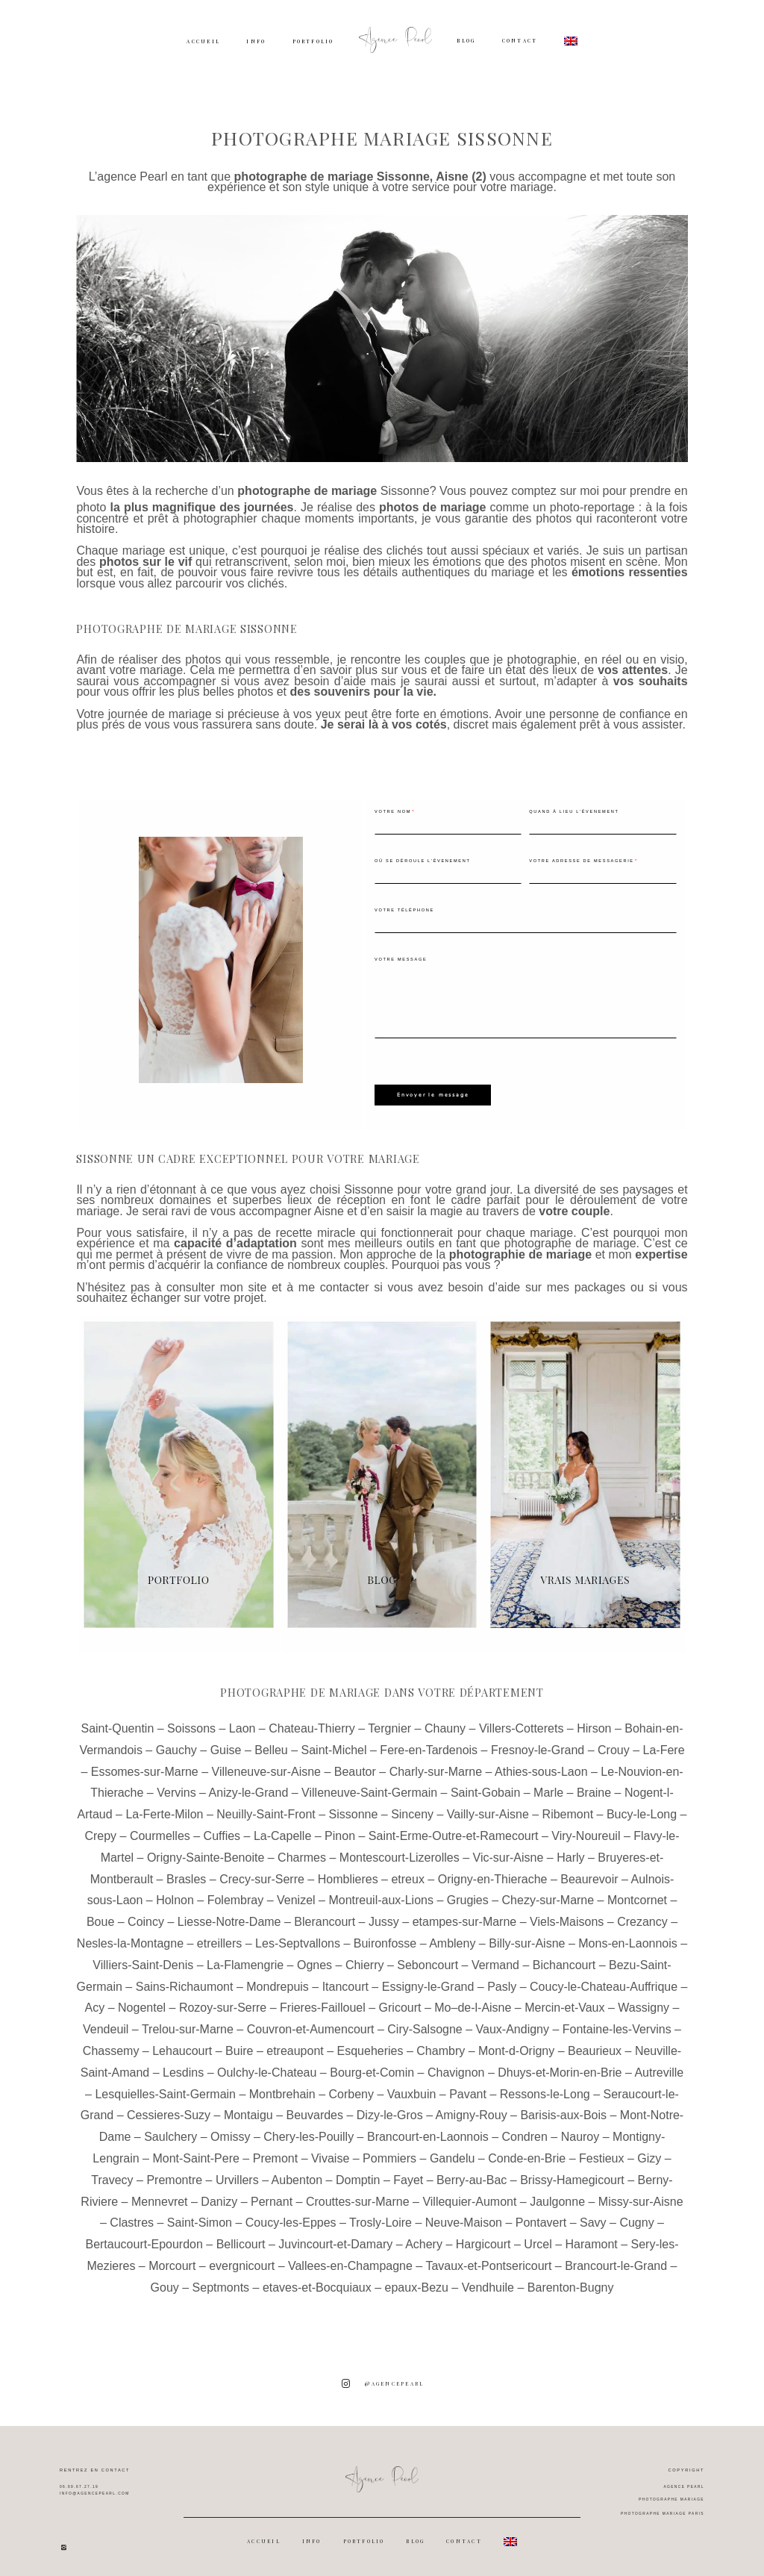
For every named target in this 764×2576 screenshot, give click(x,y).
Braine (594, 1788)
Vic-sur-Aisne (508, 1852)
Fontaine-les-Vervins (617, 2024)
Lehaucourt (182, 2045)
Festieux (601, 2153)
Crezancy (642, 1916)
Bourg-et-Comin (372, 2067)
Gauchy (176, 1744)
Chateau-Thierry (312, 1723)
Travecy (112, 2174)
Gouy (165, 2282)
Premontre (174, 2174)
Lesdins (183, 2067)
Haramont (591, 2239)
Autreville (658, 2067)
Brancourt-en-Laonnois (428, 2131)
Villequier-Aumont (469, 2196)
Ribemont (567, 1809)
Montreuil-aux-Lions (380, 1895)
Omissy (230, 2131)
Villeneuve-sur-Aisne (266, 1766)
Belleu (270, 1744)
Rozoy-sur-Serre (222, 2003)
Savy (593, 2218)
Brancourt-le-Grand (616, 2260)
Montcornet (637, 1895)
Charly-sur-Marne (435, 1766)
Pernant (271, 2196)
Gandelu (452, 2153)
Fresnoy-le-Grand (537, 1744)
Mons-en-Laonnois (627, 1938)
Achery (423, 2239)
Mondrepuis (277, 1981)
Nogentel (142, 2003)
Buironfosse (385, 1938)
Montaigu (248, 2110)
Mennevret (159, 2196)
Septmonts (220, 2282)
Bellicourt (241, 2239)
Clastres (132, 2218)
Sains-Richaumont (185, 1981)
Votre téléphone (404, 910)
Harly (570, 1852)
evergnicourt (242, 2260)
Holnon (175, 1895)
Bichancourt (564, 1959)
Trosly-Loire (380, 2218)
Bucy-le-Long (642, 1809)
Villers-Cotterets (521, 1723)
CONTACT (520, 40)
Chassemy (111, 2045)
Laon (242, 1723)
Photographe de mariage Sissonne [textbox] (186, 629)
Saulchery (170, 2131)
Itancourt (345, 1981)
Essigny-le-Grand (428, 1981)
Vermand (495, 1959)
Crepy (100, 1830)
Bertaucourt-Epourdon (143, 2239)
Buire (239, 2045)
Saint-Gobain (485, 1788)
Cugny (636, 2218)
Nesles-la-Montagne (130, 1938)
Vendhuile (488, 2282)
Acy (95, 2003)
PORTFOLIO (313, 41)
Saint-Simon (199, 2218)
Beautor (355, 1766)
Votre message (401, 959)
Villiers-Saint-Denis (143, 1959)
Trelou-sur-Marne (188, 2024)
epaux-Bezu (416, 2282)
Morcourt (171, 2260)
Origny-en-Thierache (493, 1874)
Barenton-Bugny (570, 2282)
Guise (226, 1744)
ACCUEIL (203, 41)
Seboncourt (427, 1959)
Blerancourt (324, 1916)
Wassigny (643, 2003)
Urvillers (237, 2174)
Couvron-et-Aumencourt (311, 2024)
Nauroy (580, 2131)
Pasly (501, 1981)
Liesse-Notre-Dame (229, 1916)
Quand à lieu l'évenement (574, 811)
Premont (275, 2153)
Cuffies (222, 1830)
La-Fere (664, 1744)
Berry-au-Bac (471, 2174)
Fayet (408, 2174)
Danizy (219, 2196)
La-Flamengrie (245, 1959)
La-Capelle (282, 1830)
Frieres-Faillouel (323, 2003)
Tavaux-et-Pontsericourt (488, 2260)
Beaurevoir (589, 1874)
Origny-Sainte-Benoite (205, 1852)
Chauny (445, 1723)
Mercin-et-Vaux (564, 2003)
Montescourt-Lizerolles (399, 1852)
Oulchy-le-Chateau (266, 2067)
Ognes (314, 1959)
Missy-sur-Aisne (640, 2196)
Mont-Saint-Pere (195, 2153)
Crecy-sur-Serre (261, 1874)
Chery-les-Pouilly (308, 2131)
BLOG (466, 40)
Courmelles (160, 1830)
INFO (256, 41)
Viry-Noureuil (585, 1830)
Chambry (440, 2045)
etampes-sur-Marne (465, 1916)
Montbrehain (282, 2089)
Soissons (191, 1723)
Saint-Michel (334, 1744)
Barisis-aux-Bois (563, 2110)
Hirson (594, 1723)
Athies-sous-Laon (541, 1766)
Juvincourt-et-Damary (335, 2239)
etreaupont (295, 2045)
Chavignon (456, 2067)
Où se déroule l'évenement (423, 860)
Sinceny (412, 1809)
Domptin (358, 2174)
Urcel (537, 2239)
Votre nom (393, 811)
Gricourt (400, 2003)
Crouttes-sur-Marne (358, 2196)
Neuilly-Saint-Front (265, 1809)
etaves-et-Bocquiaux (317, 2282)
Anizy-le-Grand (249, 1788)
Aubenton (297, 2174)
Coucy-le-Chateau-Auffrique (603, 1981)
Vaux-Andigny (512, 2024)
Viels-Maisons (567, 1916)
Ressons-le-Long (545, 2089)
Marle (548, 1788)
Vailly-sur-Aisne (488, 1809)
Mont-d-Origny (516, 2045)
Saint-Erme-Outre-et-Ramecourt (454, 1830)
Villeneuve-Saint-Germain (369, 1788)
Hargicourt (483, 2239)
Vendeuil (105, 2024)
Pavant (467, 2089)
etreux (407, 1874)
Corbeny (351, 2089)
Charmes (302, 1852)
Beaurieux (594, 2045)
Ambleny (452, 1938)
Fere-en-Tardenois (429, 1744)
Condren (525, 2131)
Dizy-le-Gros (390, 2110)
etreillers (219, 1938)
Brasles (186, 1874)
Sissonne (405, 490)
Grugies (468, 1895)
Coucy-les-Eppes (290, 2218)
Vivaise (330, 2153)
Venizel (296, 1895)
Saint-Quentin (117, 1723)
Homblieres (348, 1874)
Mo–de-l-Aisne (472, 2003)
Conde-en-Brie (527, 2153)
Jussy (384, 1916)
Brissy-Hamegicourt (572, 2174)
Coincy (146, 1916)
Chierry (364, 1959)
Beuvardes (315, 2110)
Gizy (649, 2153)
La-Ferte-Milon (164, 1809)
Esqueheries (370, 2045)
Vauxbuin (411, 2089)
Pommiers (389, 2153)
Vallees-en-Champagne (350, 2260)
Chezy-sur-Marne (548, 1895)
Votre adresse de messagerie (581, 860)
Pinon (340, 1830)
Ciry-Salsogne (424, 2024)
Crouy (614, 1744)
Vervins (176, 1788)
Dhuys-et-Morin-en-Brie (559, 2067)
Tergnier (389, 1723)
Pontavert (541, 2218)
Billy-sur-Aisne (527, 1938)
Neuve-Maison (463, 2218)
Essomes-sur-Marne (144, 1766)
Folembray (235, 1895)
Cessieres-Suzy (168, 2110)
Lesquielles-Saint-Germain (165, 2089)
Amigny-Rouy (471, 2110)
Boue (100, 1916)
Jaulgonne (557, 2196)
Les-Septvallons (297, 1938)
